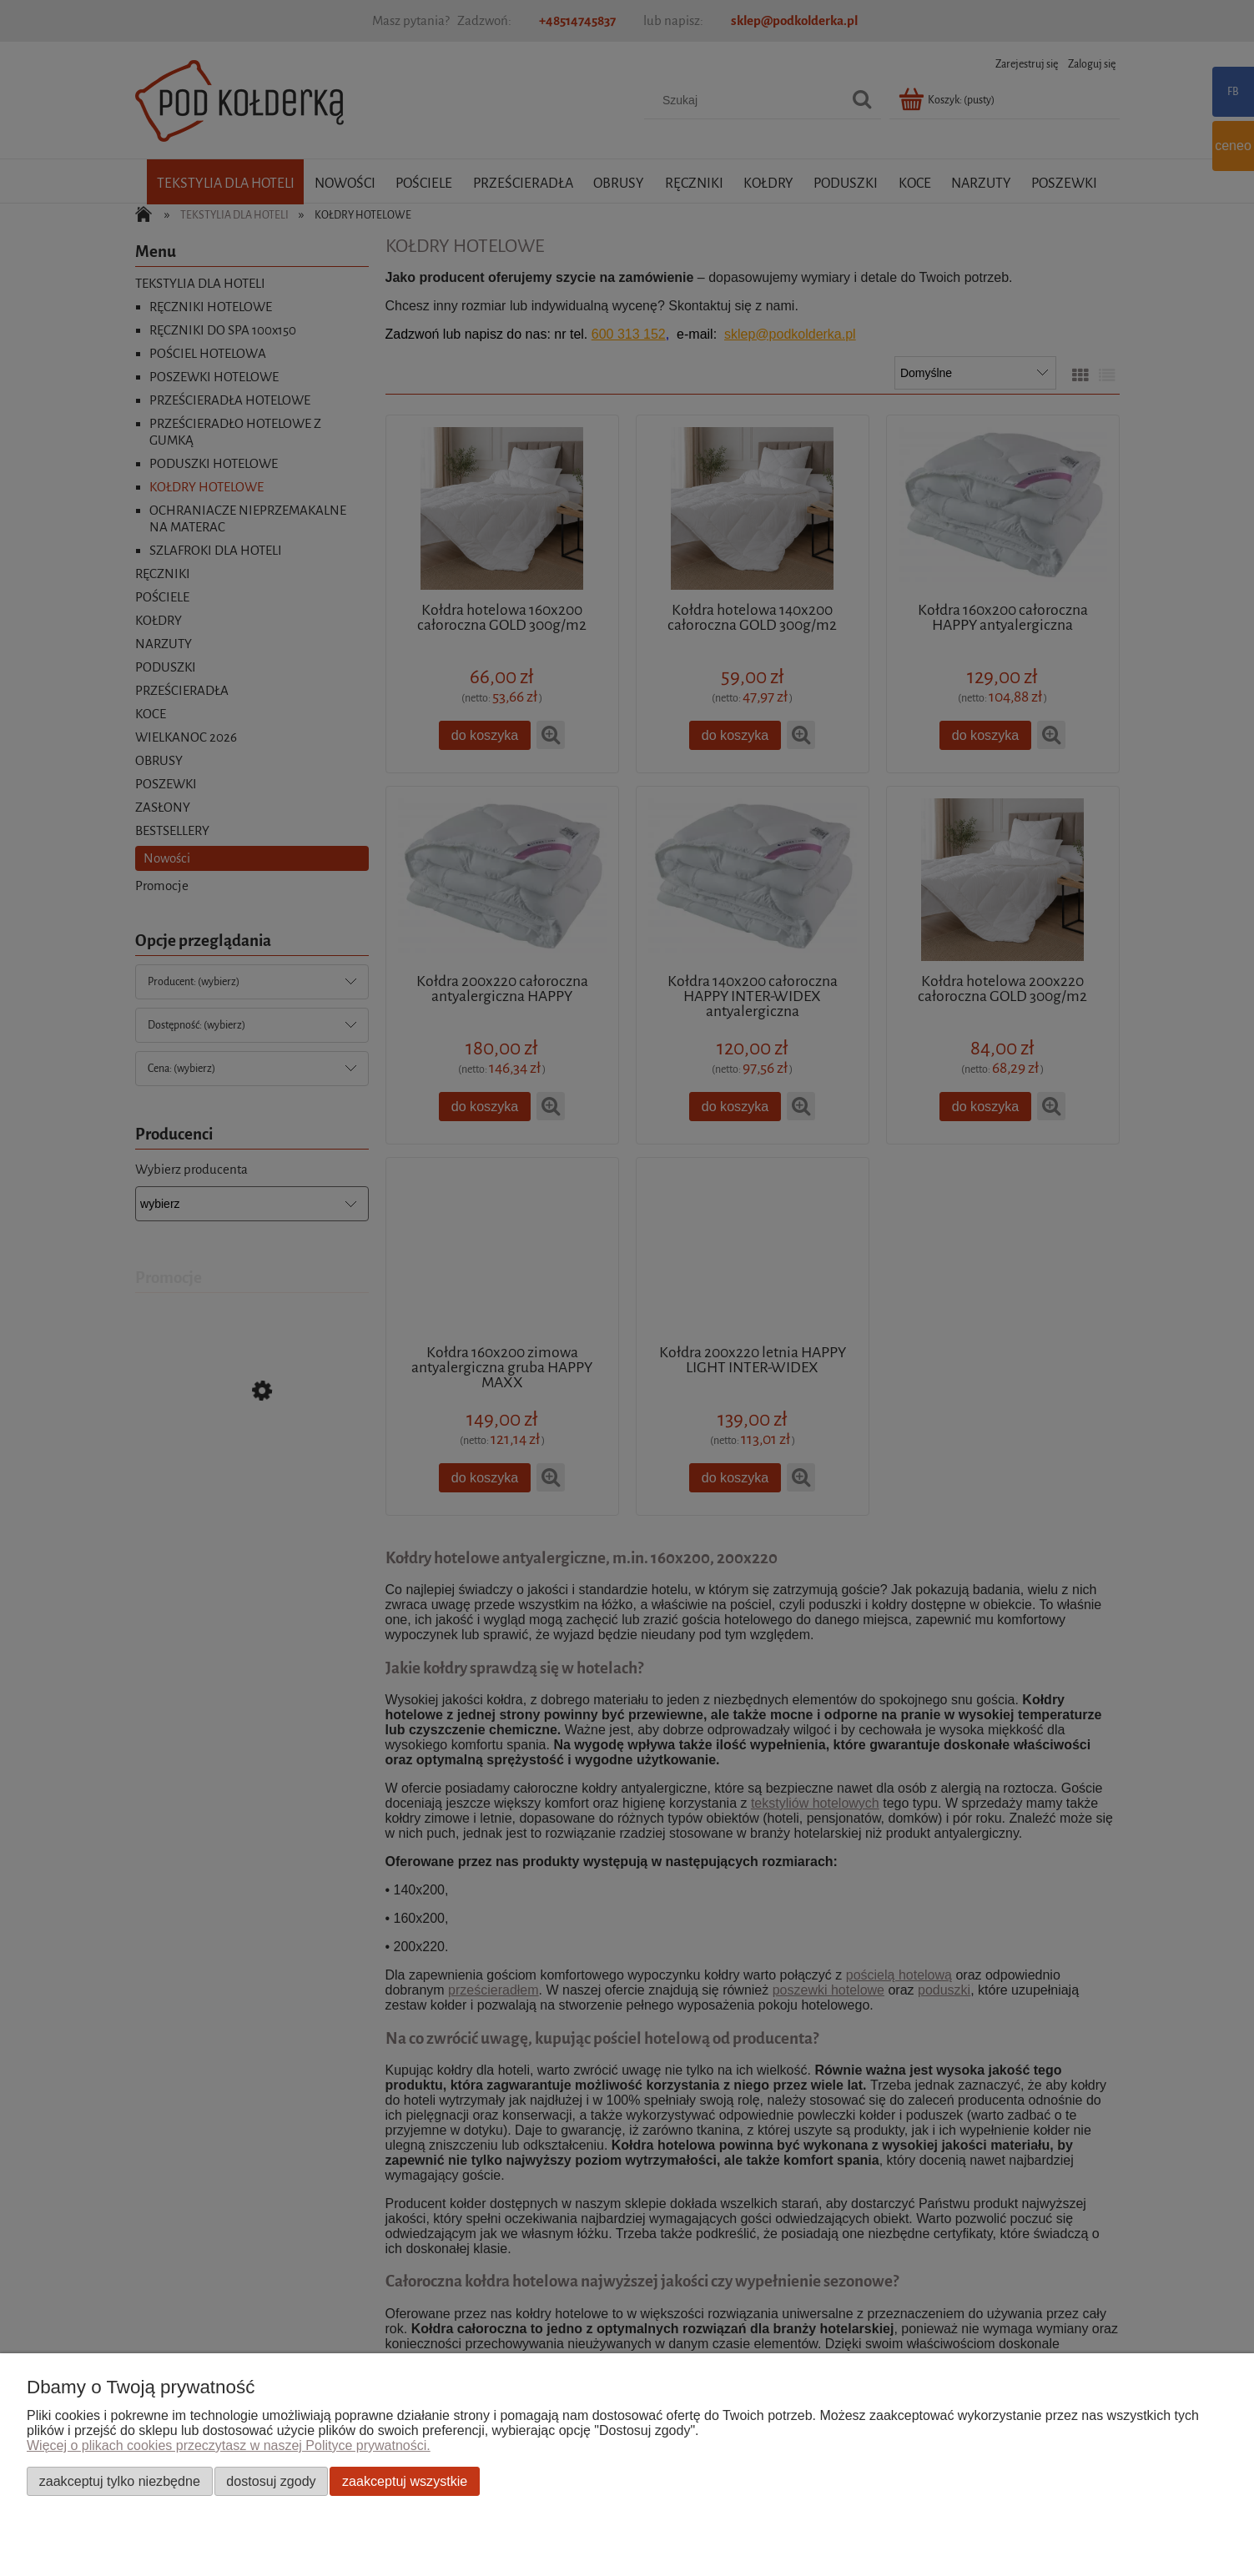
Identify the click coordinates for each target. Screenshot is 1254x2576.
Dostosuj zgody (270, 2480)
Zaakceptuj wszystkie (404, 2480)
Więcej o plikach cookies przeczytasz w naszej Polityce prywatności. (229, 2445)
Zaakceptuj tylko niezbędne (119, 2480)
